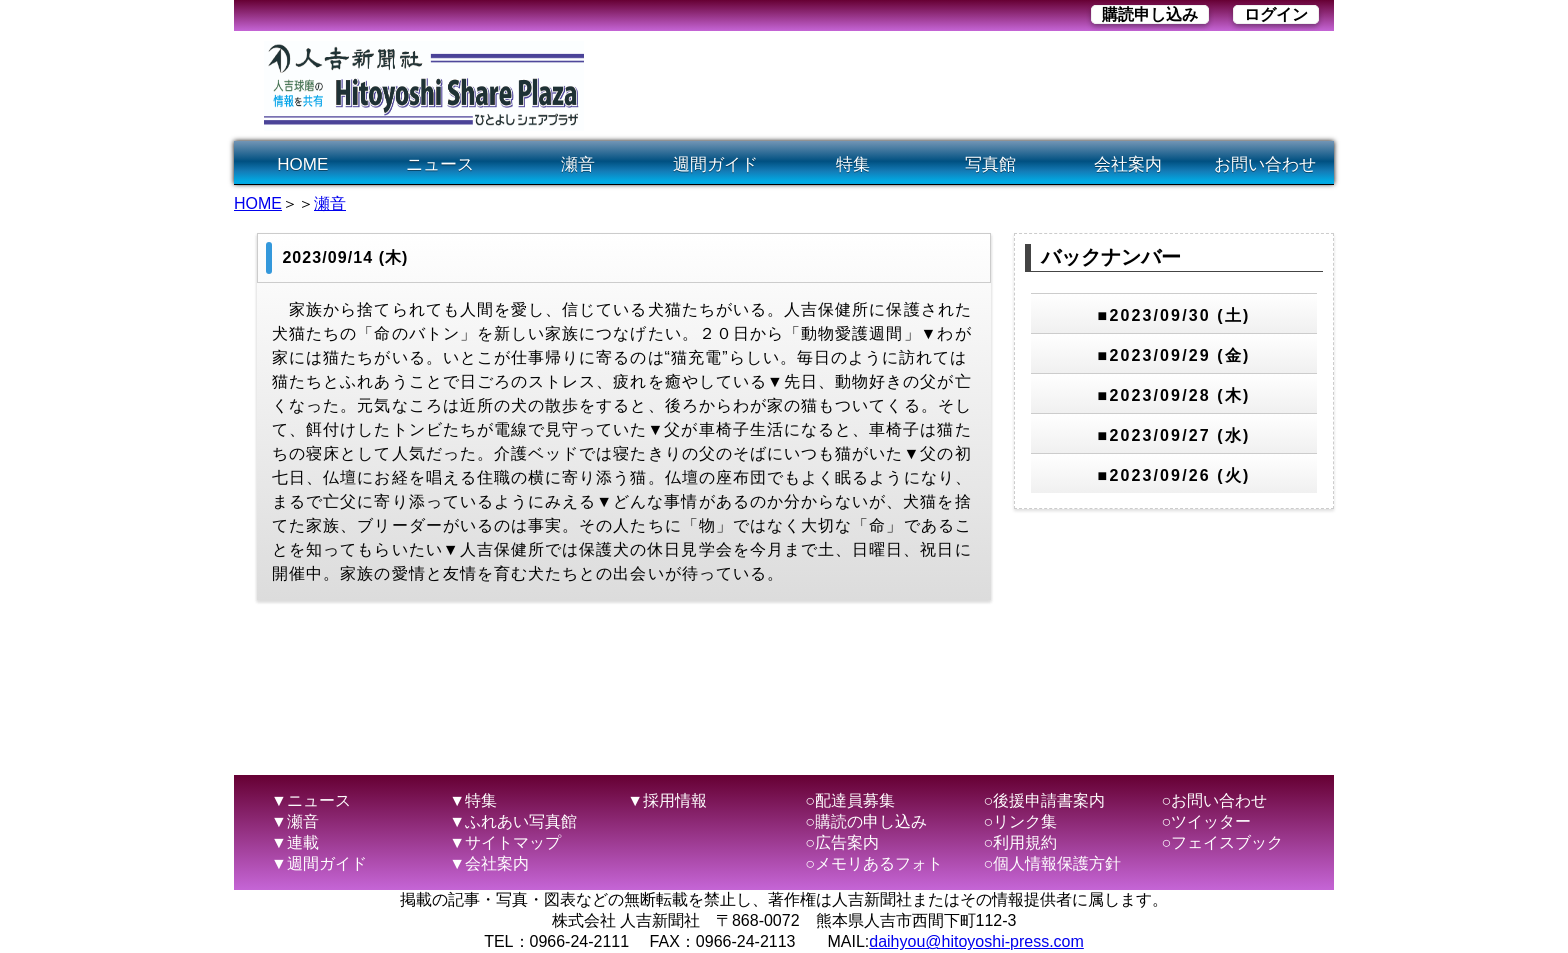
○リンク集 (1020, 821)
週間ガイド (715, 164)
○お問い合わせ (1215, 800)
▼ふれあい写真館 (513, 821)
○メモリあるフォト (874, 863)
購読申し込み (1150, 14)
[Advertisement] (968, 86)
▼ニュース (311, 800)
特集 (853, 164)
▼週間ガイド (319, 863)
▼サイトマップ (505, 842)
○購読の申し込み (866, 821)
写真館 (990, 164)
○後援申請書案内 (1044, 800)
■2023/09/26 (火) (1174, 475)
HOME (302, 164)
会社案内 (1128, 164)
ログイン (1276, 14)
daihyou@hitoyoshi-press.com (976, 941)
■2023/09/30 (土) (1174, 315)
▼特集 (473, 800)
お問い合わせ (1265, 164)
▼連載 (295, 842)
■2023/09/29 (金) (1174, 355)
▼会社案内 (489, 863)
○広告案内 (842, 842)
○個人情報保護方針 (1052, 863)
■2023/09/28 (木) (1174, 395)
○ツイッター (1207, 821)
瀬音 (578, 164)
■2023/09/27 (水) (1174, 435)
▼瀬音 (295, 821)
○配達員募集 (850, 800)
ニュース (440, 164)
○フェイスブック (1223, 842)
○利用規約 (1020, 842)
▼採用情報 (667, 800)
